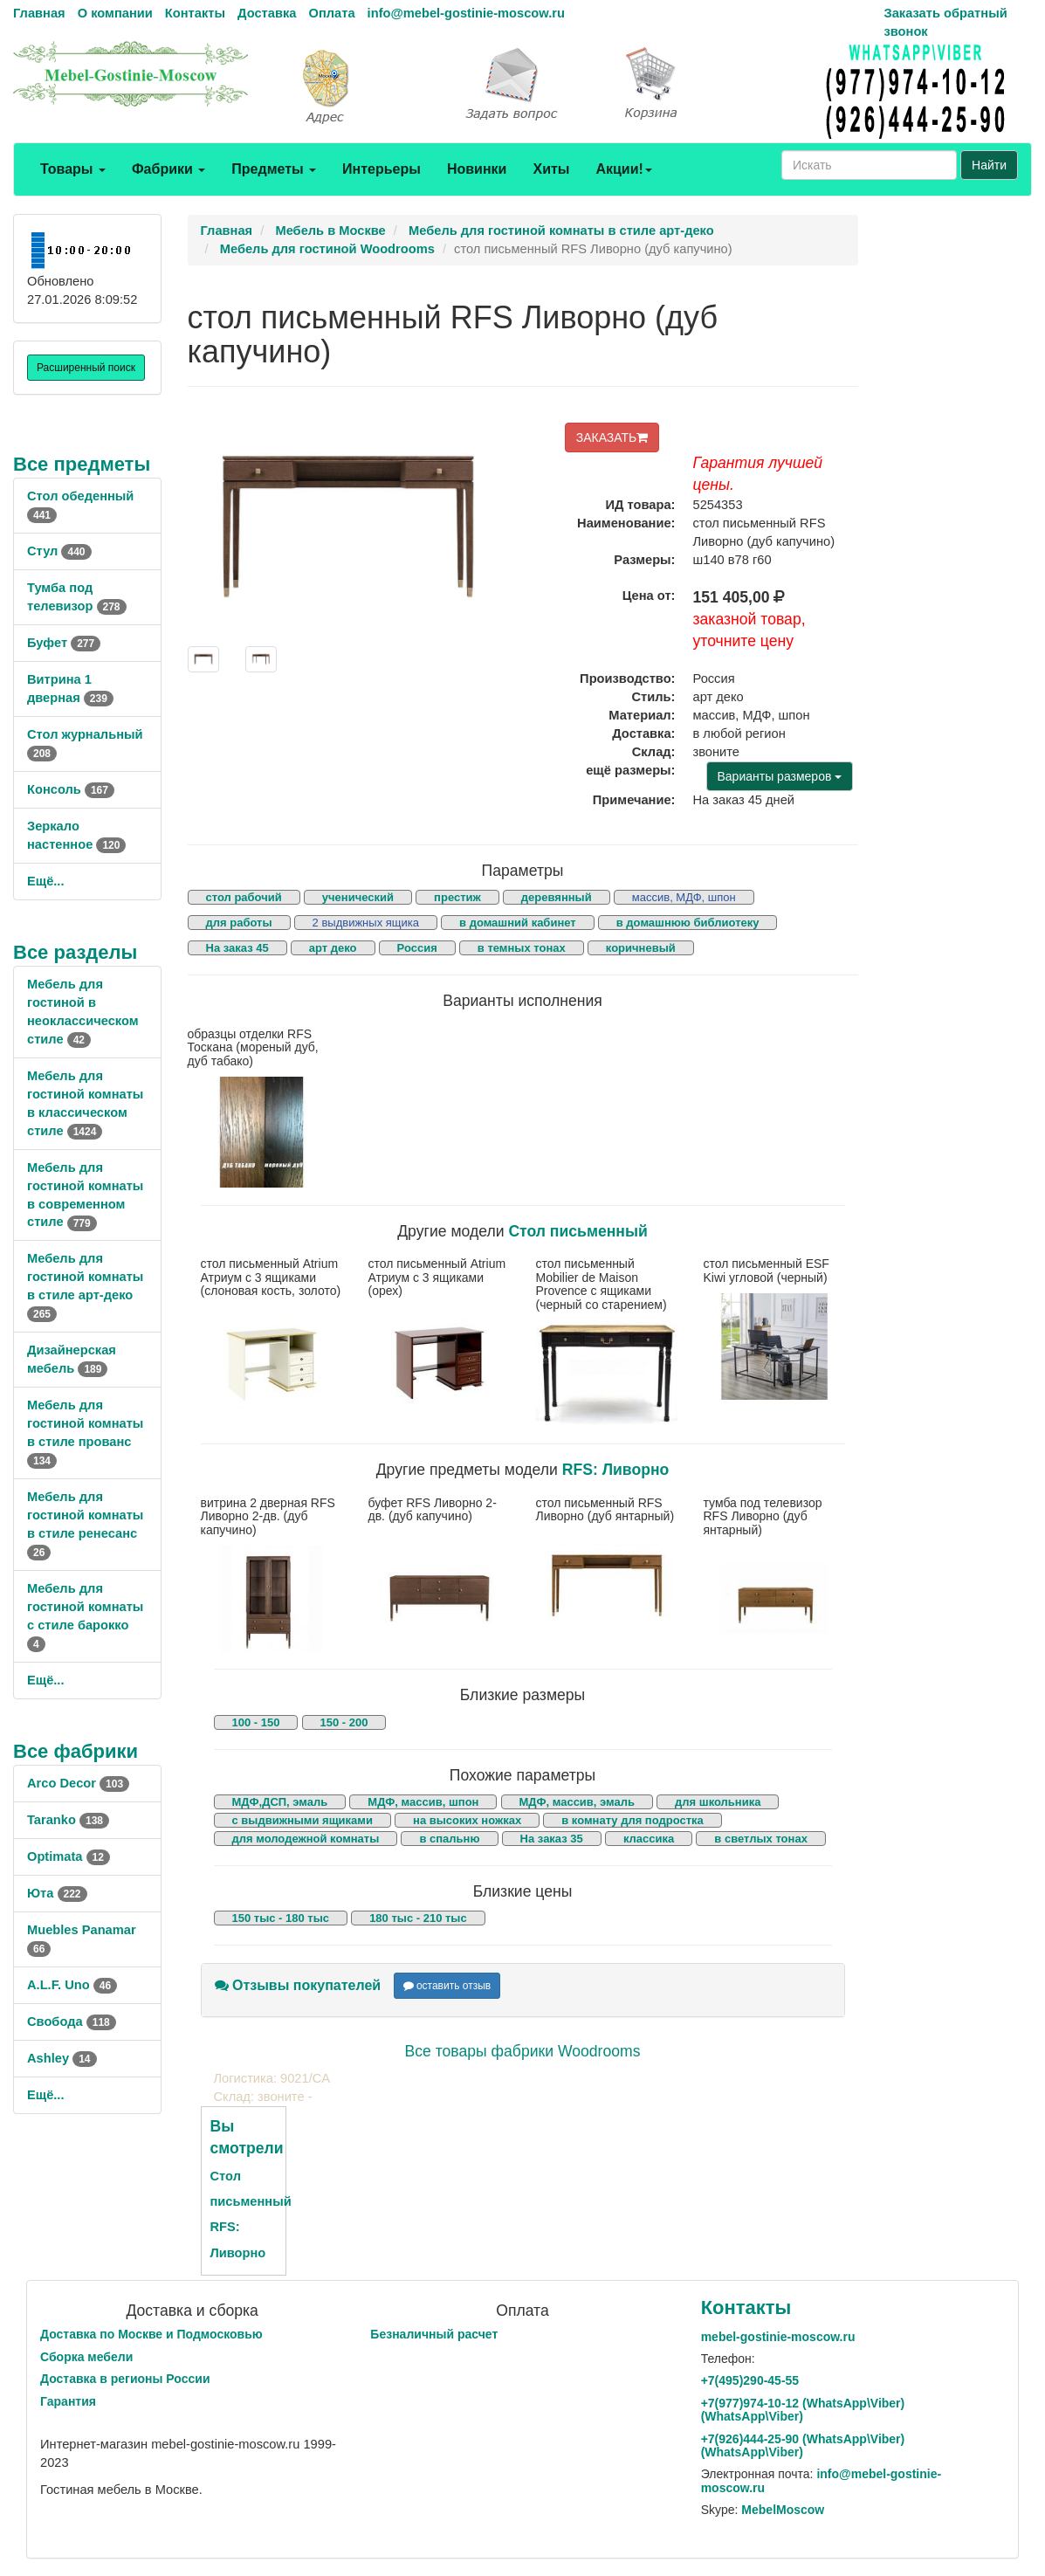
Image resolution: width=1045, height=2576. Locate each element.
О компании (115, 13)
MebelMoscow (782, 2510)
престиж (457, 897)
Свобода (71, 2021)
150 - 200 (344, 1722)
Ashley (62, 2058)
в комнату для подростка (632, 1820)
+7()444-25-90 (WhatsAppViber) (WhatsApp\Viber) (803, 2445)
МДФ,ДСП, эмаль (280, 1801)
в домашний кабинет (517, 922)
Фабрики (168, 169)
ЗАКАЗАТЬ (612, 437)
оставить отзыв (447, 1986)
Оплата (331, 13)
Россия (417, 947)
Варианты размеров (780, 776)
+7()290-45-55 (750, 2380)
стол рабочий (244, 897)
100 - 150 (256, 1722)
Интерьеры (381, 169)
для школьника (717, 1801)
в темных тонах (522, 947)
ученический (358, 897)
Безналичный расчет (434, 2334)
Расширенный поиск (86, 368)
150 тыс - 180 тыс (281, 1918)
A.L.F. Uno (72, 1985)
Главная (39, 13)
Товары (73, 169)
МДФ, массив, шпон (423, 1801)
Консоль (70, 789)
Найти (989, 165)
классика (648, 1838)
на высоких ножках (467, 1820)
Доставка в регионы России (125, 2379)
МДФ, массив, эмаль (577, 1801)
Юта (57, 1893)
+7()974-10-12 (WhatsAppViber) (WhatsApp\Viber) (803, 2409)
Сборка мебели (86, 2357)
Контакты (195, 13)
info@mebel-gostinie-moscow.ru (466, 13)
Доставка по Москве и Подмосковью (151, 2334)
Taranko (68, 1820)
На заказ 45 (237, 947)
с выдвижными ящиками (302, 1820)
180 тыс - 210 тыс (418, 1918)
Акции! (623, 169)
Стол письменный (577, 1231)
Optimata (68, 1856)
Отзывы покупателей (298, 1985)
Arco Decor (78, 1783)
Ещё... (46, 881)
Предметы (273, 169)
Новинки (477, 169)
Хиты (551, 169)
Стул (59, 551)
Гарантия (68, 2401)
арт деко (333, 947)
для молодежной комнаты (306, 1838)
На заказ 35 (551, 1838)
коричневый (641, 947)
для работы (239, 922)
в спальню (449, 1838)
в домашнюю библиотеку (688, 922)
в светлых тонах (761, 1838)
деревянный (556, 897)
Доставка (266, 13)
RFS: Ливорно (616, 1469)
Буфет (63, 643)
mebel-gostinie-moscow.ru (778, 2337)
